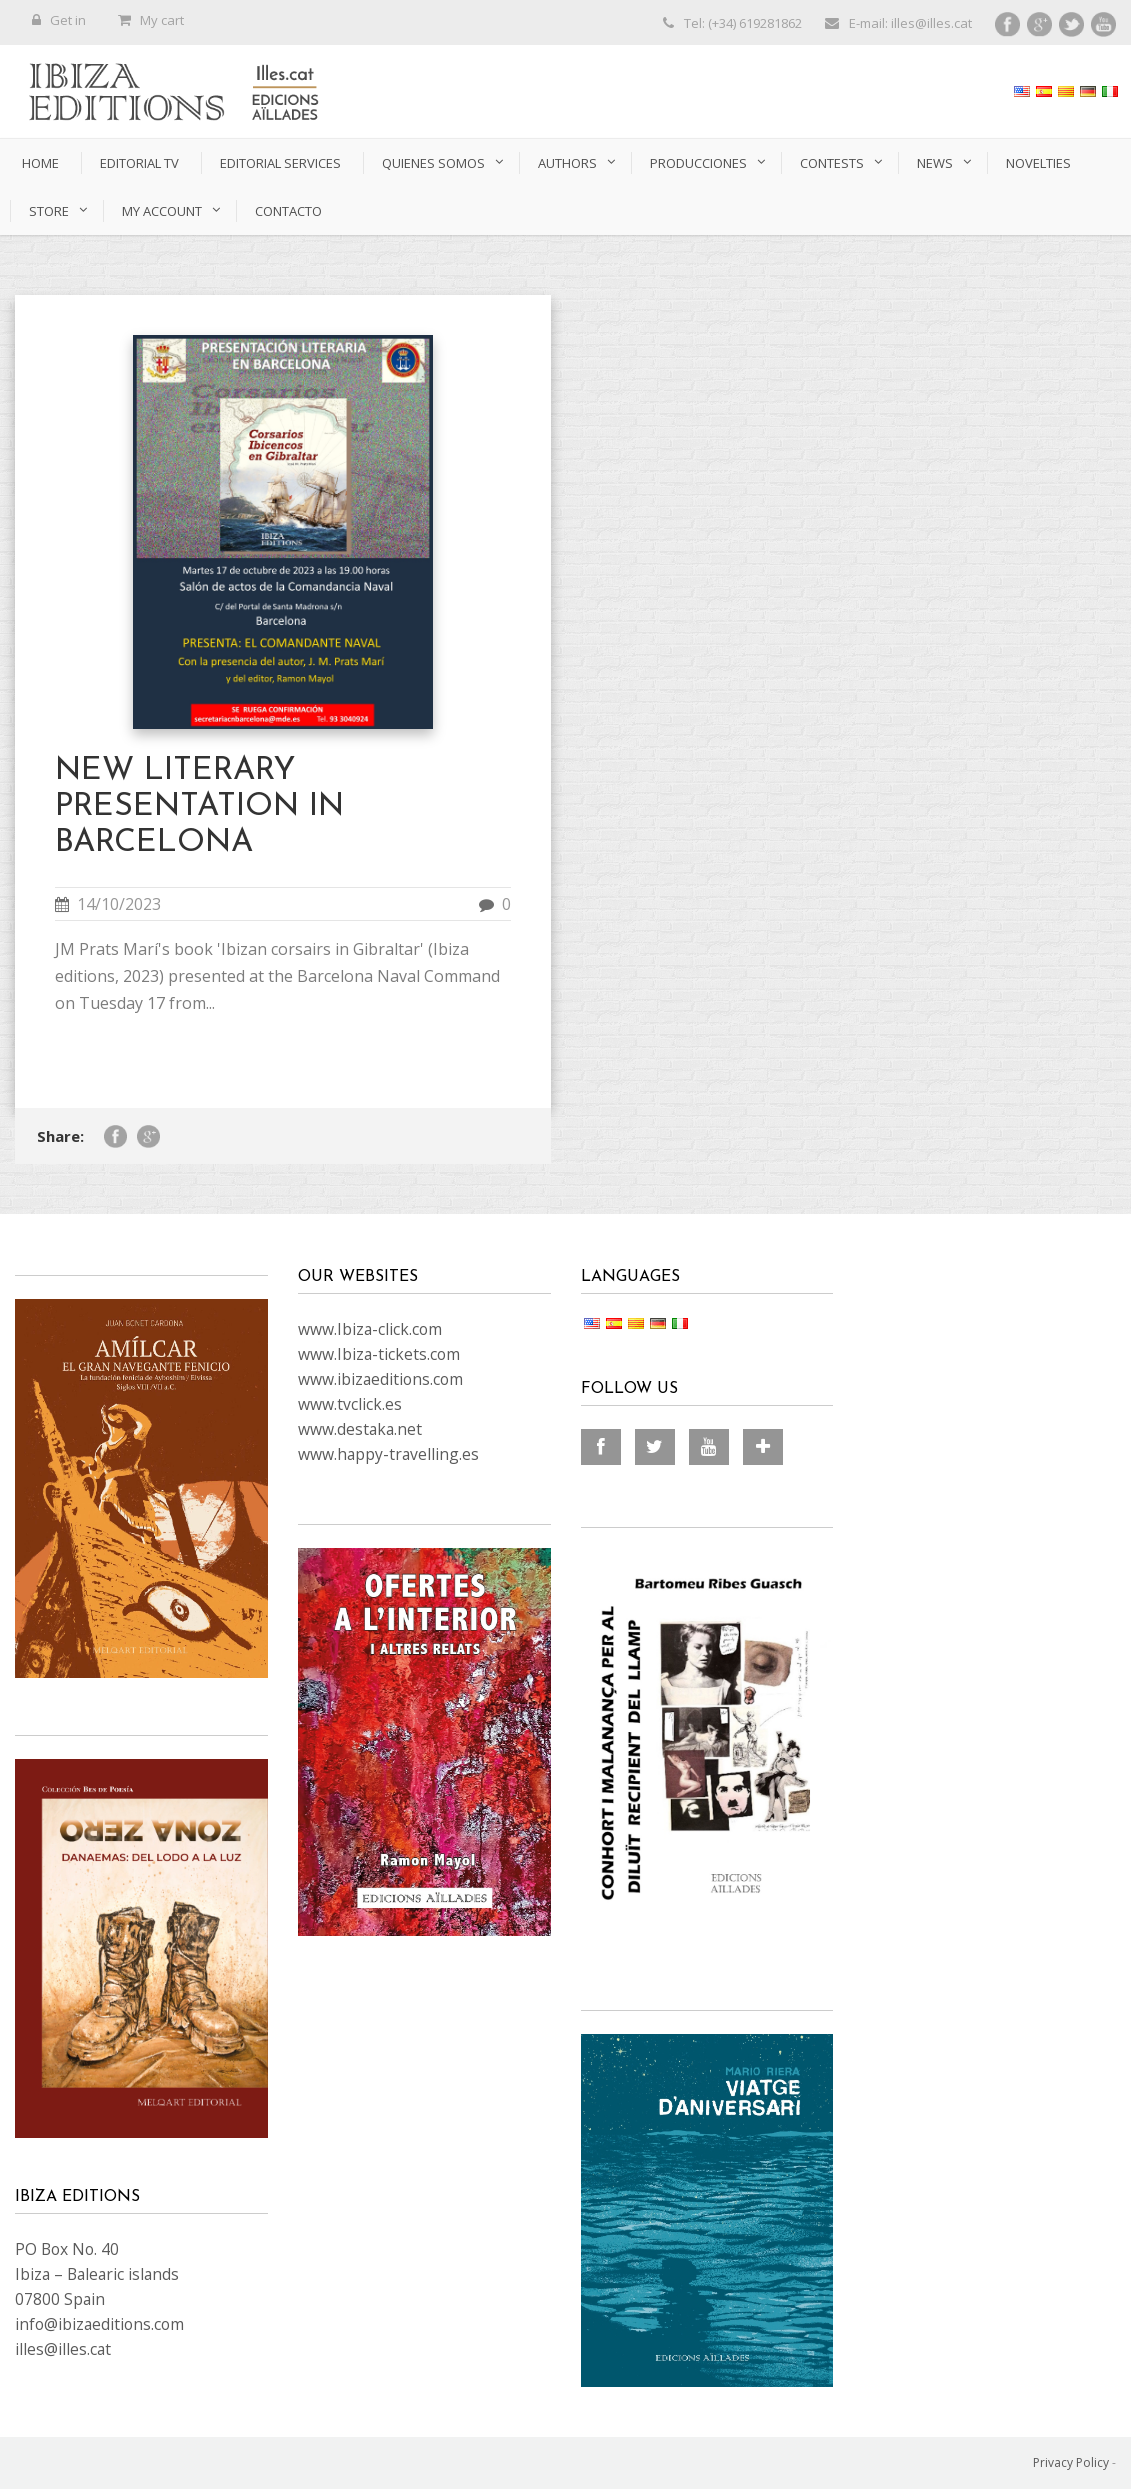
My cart (151, 20)
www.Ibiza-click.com (370, 1329)
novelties (1038, 163)
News (935, 163)
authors (567, 163)
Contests (832, 163)
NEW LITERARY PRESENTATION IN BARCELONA (199, 807)
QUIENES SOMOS (433, 163)
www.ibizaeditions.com (380, 1379)
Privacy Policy (1071, 2462)
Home (40, 163)
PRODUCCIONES (698, 163)
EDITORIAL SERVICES (280, 163)
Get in (59, 20)
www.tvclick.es (350, 1404)
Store (49, 211)
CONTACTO (288, 211)
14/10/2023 (119, 904)
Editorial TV (139, 163)
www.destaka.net (360, 1429)
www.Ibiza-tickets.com (379, 1354)
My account (162, 211)
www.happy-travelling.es (388, 1454)
